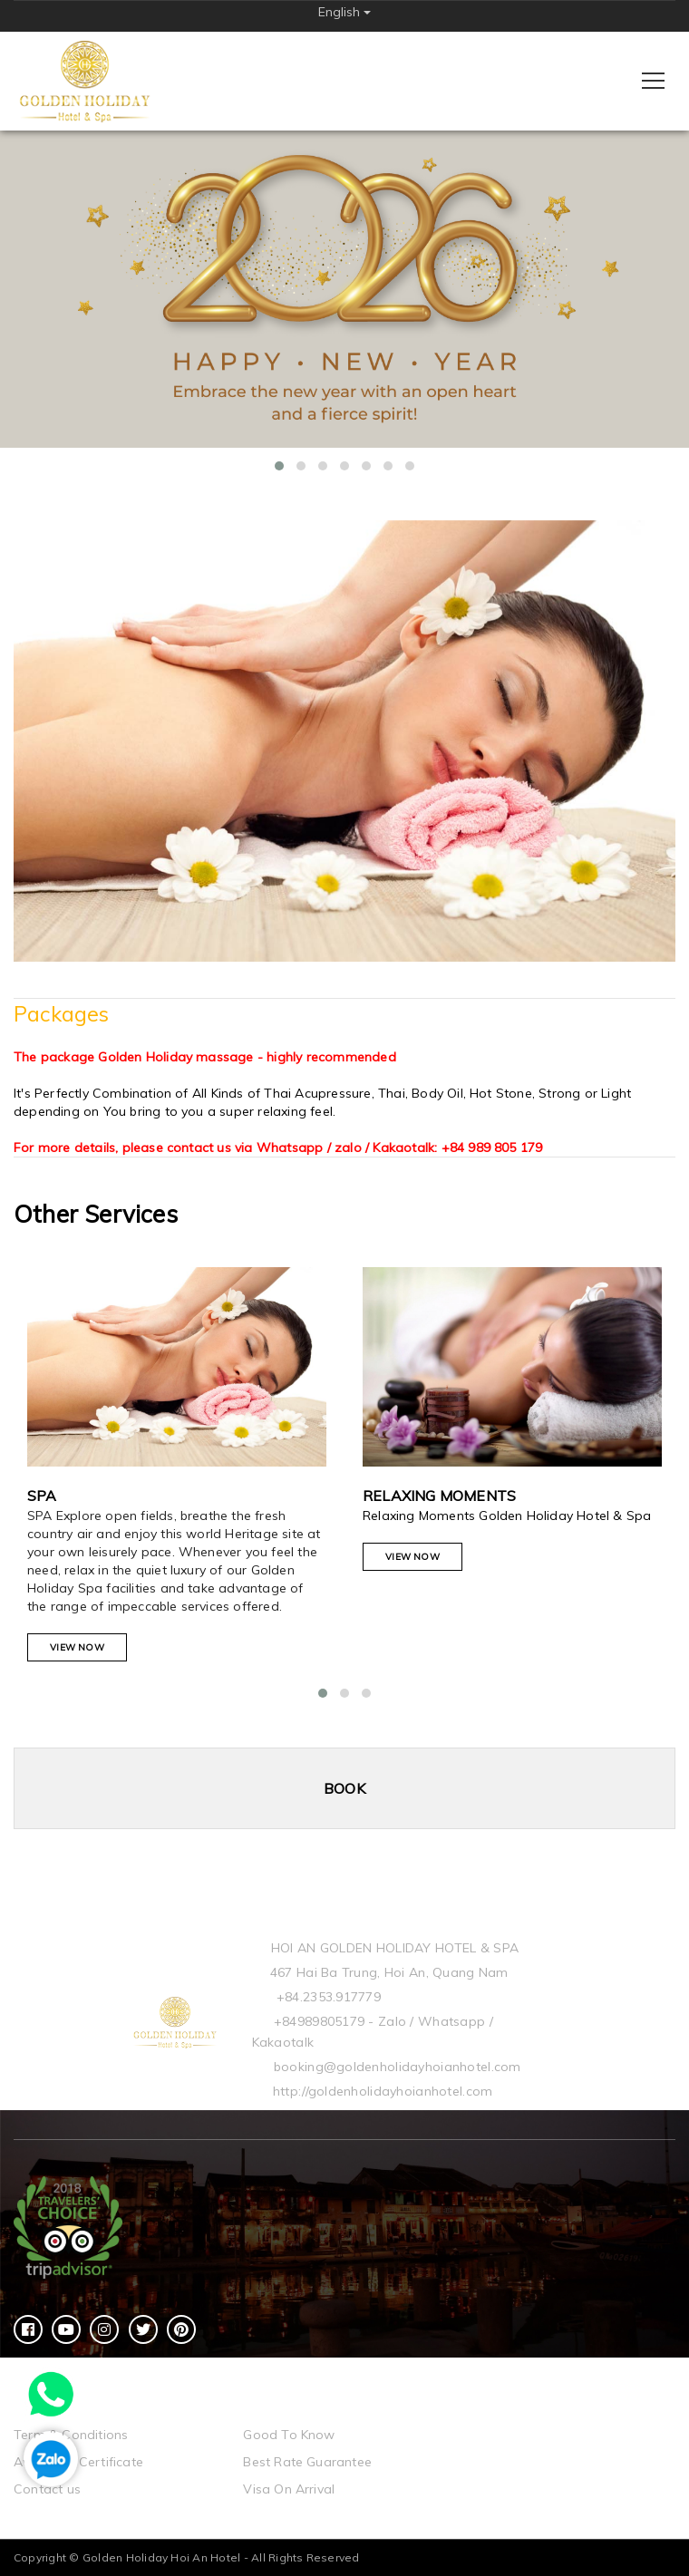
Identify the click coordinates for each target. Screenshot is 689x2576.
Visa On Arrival (289, 2489)
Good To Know (289, 2434)
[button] (279, 466)
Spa (42, 1496)
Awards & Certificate (78, 2462)
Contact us (47, 2489)
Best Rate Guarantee (307, 2462)
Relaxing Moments (439, 1496)
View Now (77, 1647)
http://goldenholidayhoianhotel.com (383, 2091)
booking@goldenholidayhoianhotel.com (397, 2066)
